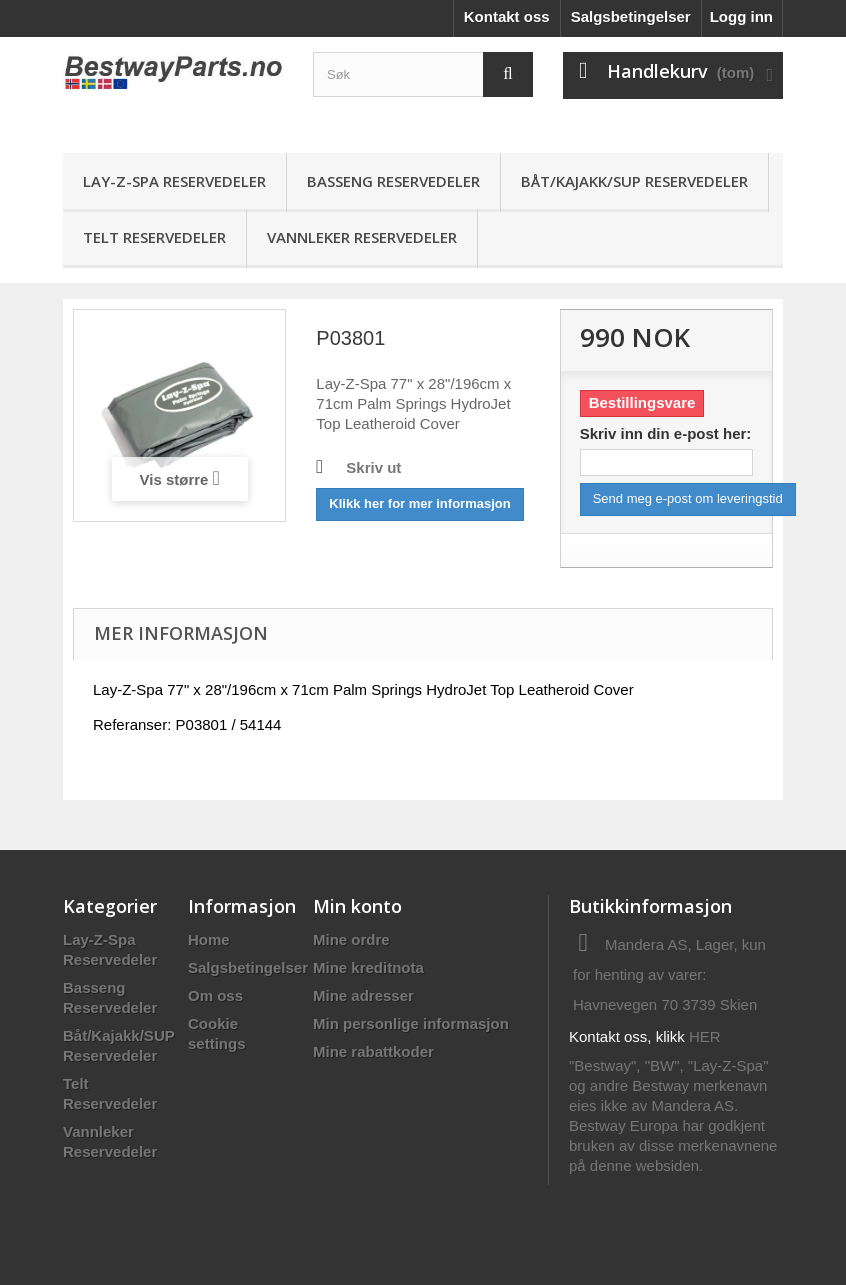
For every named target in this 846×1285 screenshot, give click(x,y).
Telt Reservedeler (154, 237)
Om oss (215, 995)
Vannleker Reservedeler (362, 237)
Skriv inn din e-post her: (666, 433)
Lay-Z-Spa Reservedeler (174, 181)
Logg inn (741, 16)
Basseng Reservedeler (393, 181)
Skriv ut (373, 467)
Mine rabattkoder (373, 1051)
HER (705, 1036)
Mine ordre (351, 939)
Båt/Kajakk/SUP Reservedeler (634, 181)
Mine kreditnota (368, 967)
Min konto (357, 906)
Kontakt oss (507, 16)
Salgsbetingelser (631, 16)
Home (209, 939)
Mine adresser (363, 995)
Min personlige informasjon (411, 1023)
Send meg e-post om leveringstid (688, 498)
